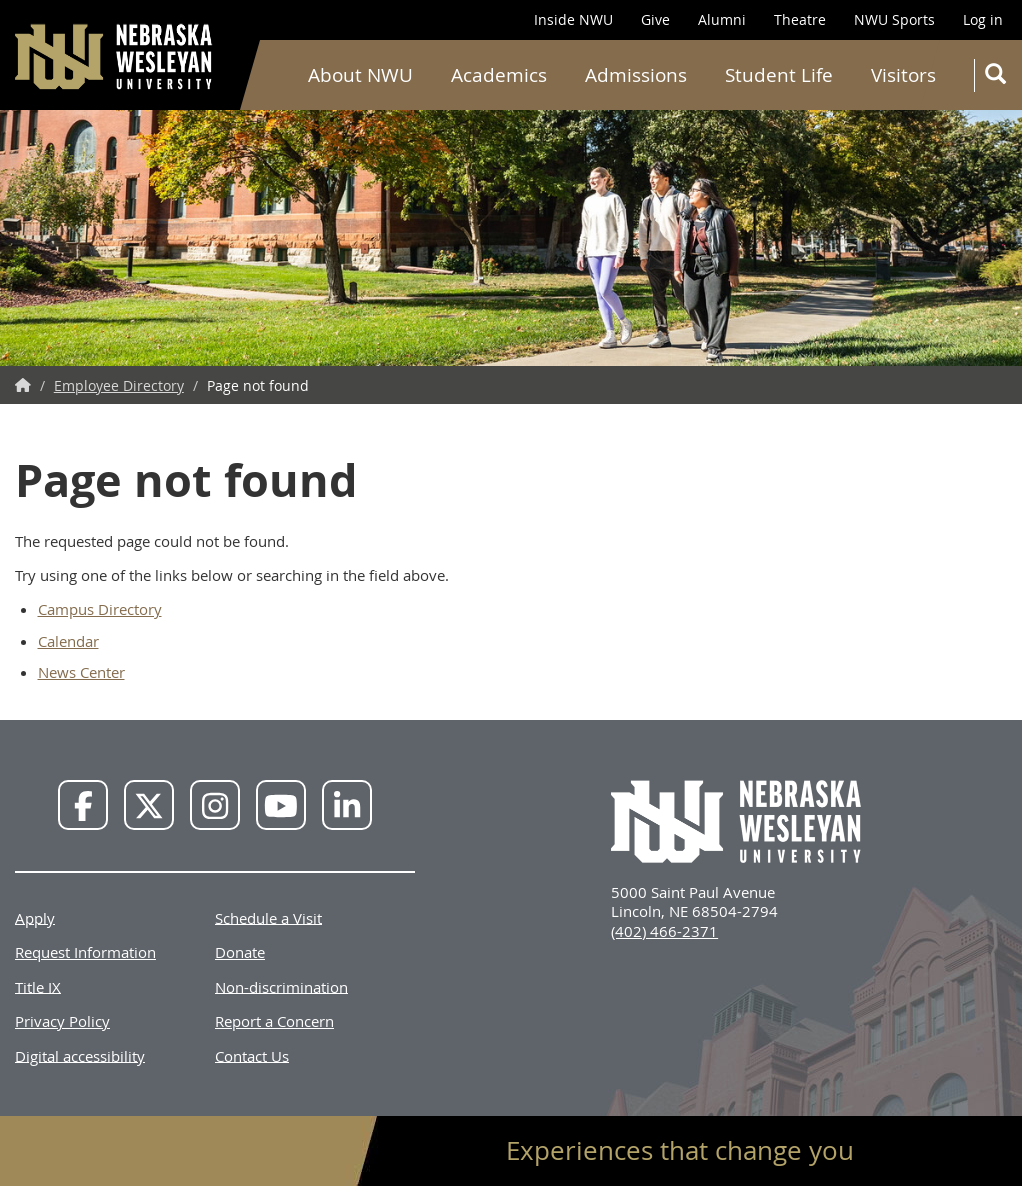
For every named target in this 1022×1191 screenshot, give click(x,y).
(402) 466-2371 (664, 931)
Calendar (68, 641)
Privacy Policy (62, 1021)
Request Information (85, 952)
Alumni (722, 19)
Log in (983, 19)
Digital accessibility (80, 1055)
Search (999, 77)
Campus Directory (100, 609)
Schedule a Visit (268, 917)
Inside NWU (573, 19)
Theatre (800, 19)
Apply (35, 917)
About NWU (360, 75)
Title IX (38, 986)
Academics (499, 75)
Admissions (636, 75)
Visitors (903, 75)
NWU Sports (894, 19)
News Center (81, 672)
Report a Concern (274, 1021)
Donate (240, 952)
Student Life (779, 75)
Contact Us (252, 1055)
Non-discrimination (281, 986)
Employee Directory (119, 385)
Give (655, 19)
